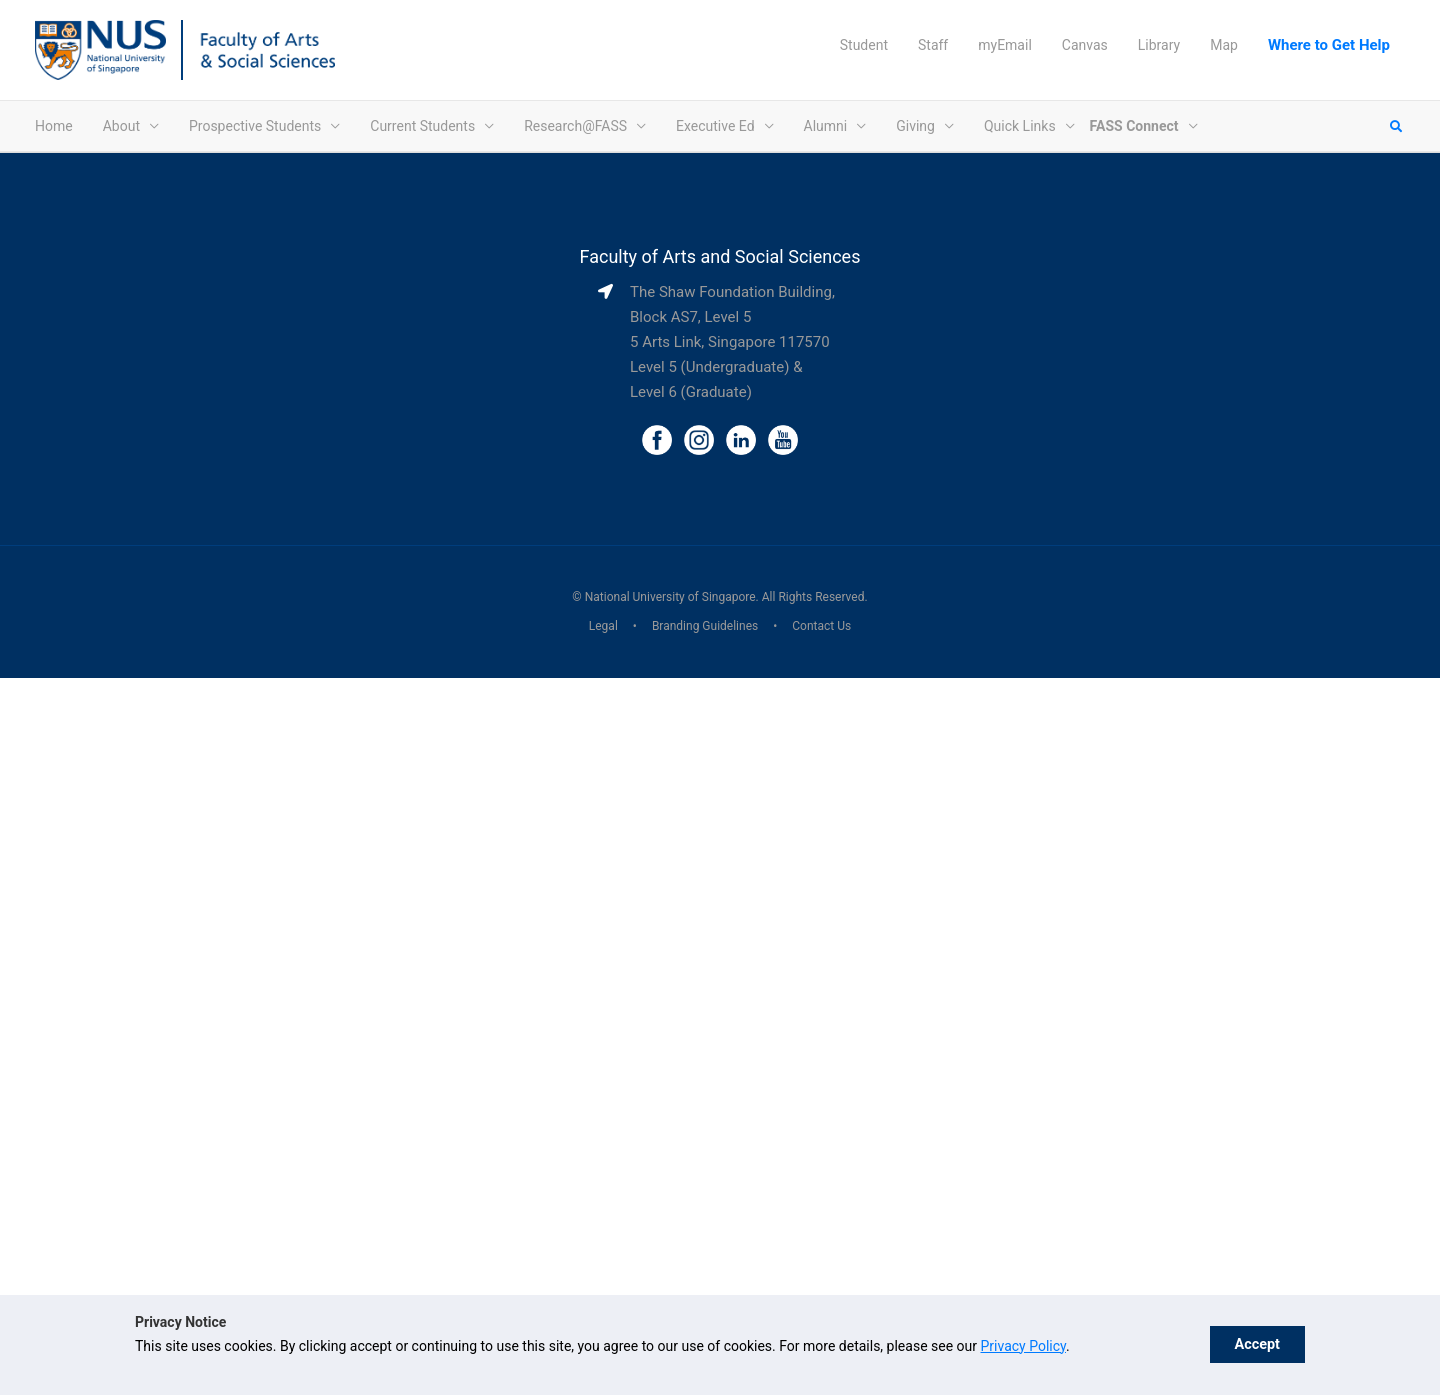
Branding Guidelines (705, 626)
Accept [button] (1257, 1344)
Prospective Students (255, 126)
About (121, 126)
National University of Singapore (670, 597)
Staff (933, 45)
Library (1159, 45)
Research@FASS (575, 126)
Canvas (1085, 45)
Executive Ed (715, 126)
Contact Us (821, 626)
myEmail (1005, 45)
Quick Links (1020, 126)
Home (54, 126)
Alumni (826, 126)
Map (1224, 45)
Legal (603, 626)
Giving (915, 126)
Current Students (422, 126)
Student (864, 45)
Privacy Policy (1023, 1346)
